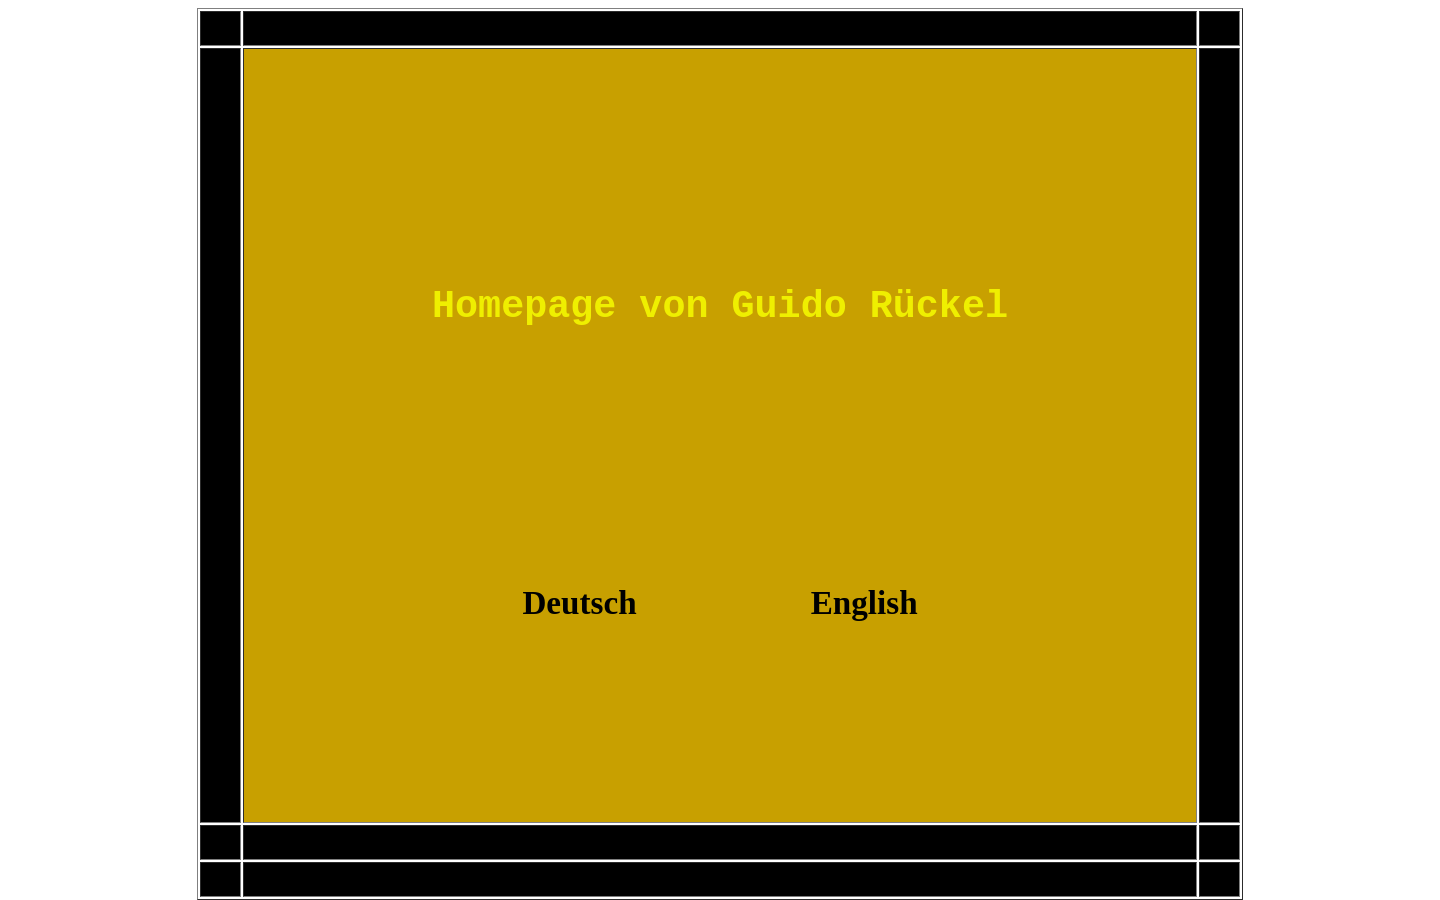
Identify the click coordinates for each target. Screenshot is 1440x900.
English (864, 602)
